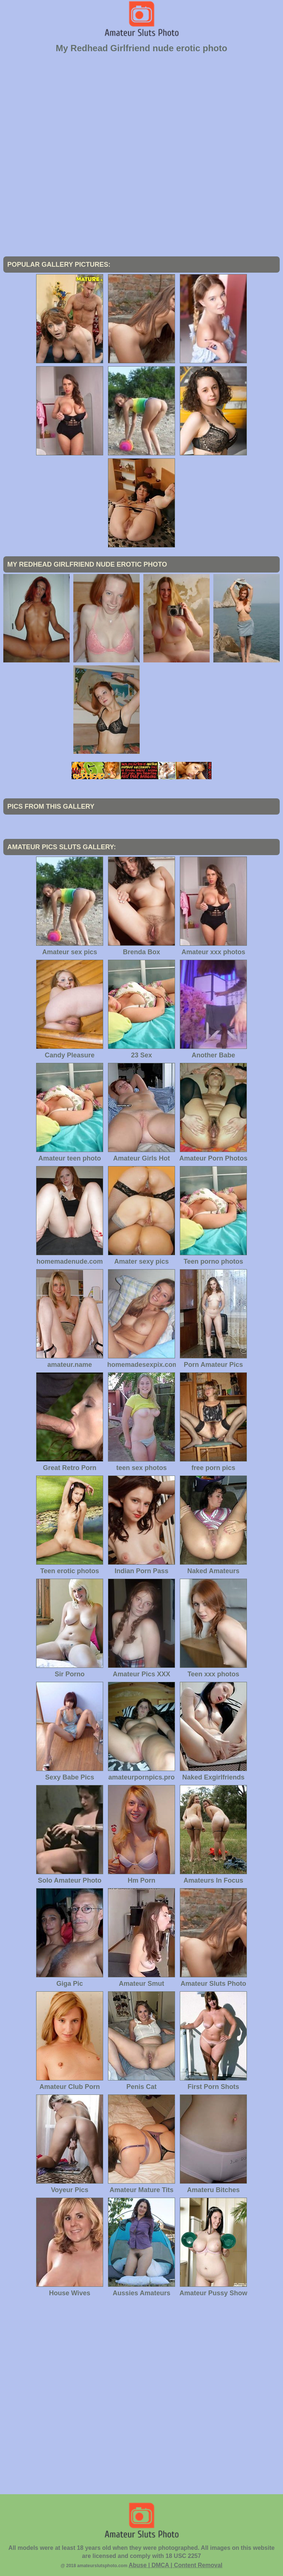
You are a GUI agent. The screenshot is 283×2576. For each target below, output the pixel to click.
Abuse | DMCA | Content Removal (176, 2565)
